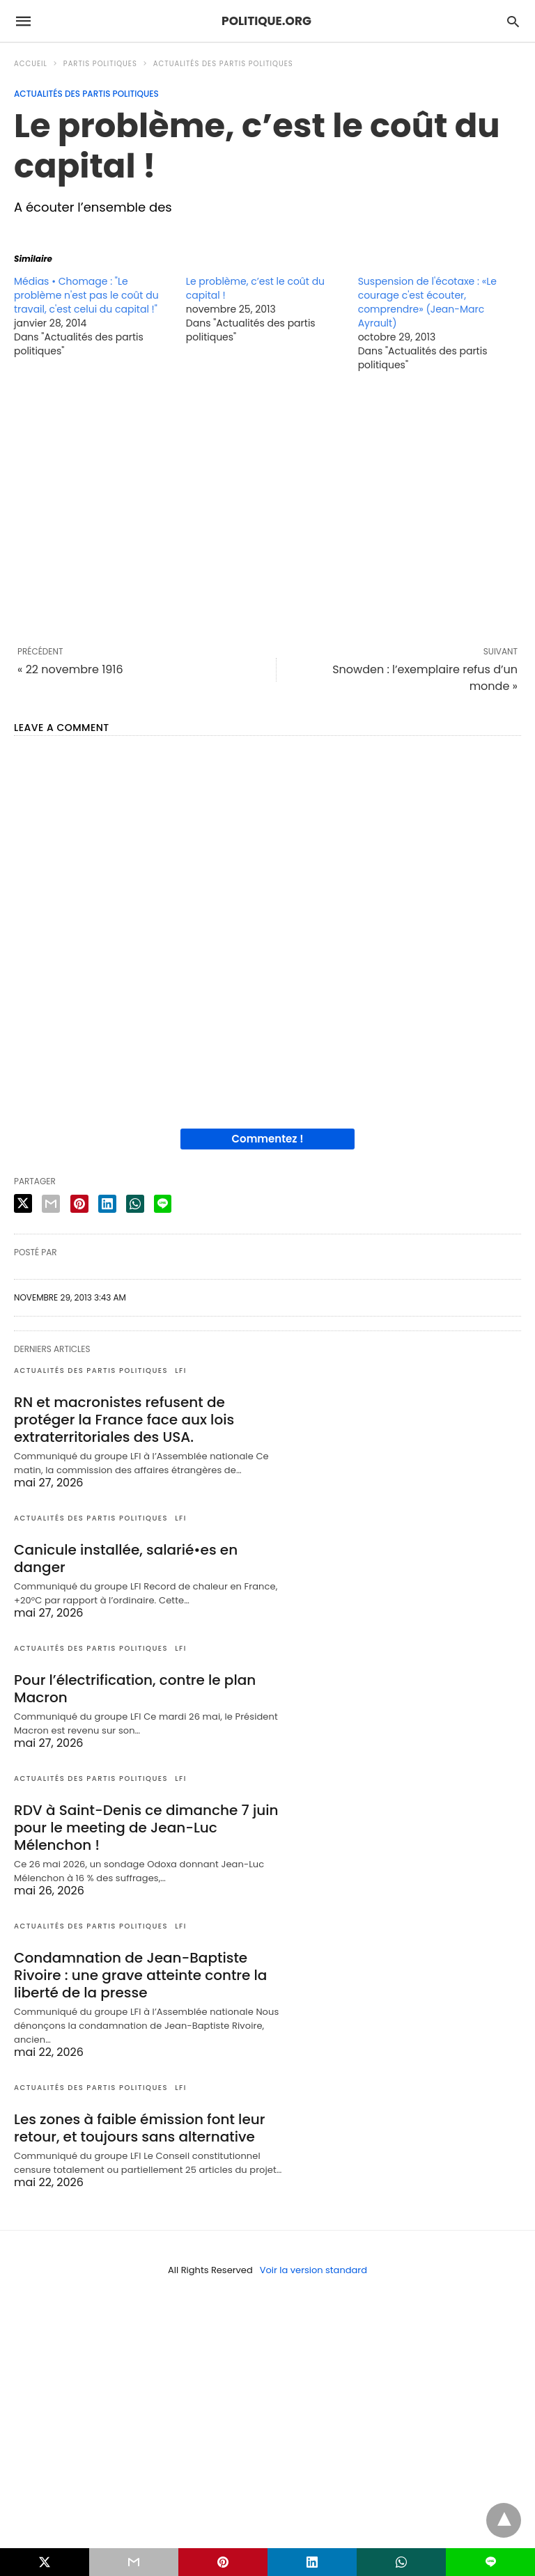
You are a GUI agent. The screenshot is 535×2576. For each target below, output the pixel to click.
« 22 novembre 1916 (70, 669)
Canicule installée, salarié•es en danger (126, 1558)
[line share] (162, 1204)
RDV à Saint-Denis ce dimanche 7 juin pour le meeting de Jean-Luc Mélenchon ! (146, 1827)
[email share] (51, 1204)
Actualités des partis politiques (223, 63)
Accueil (30, 63)
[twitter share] (23, 1203)
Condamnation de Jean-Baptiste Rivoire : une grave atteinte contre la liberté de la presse (140, 1975)
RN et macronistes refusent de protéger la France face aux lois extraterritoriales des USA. (124, 1419)
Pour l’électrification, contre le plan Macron (135, 1688)
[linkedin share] (107, 1204)
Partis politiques (100, 63)
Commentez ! (268, 1138)
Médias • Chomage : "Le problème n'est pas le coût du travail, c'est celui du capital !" (86, 295)
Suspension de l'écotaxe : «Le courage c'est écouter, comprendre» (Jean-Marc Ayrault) (427, 302)
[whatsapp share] (135, 1204)
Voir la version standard (313, 2270)
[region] (267, 508)
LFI (181, 1370)
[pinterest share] (79, 1204)
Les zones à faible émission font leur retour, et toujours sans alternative (139, 2128)
